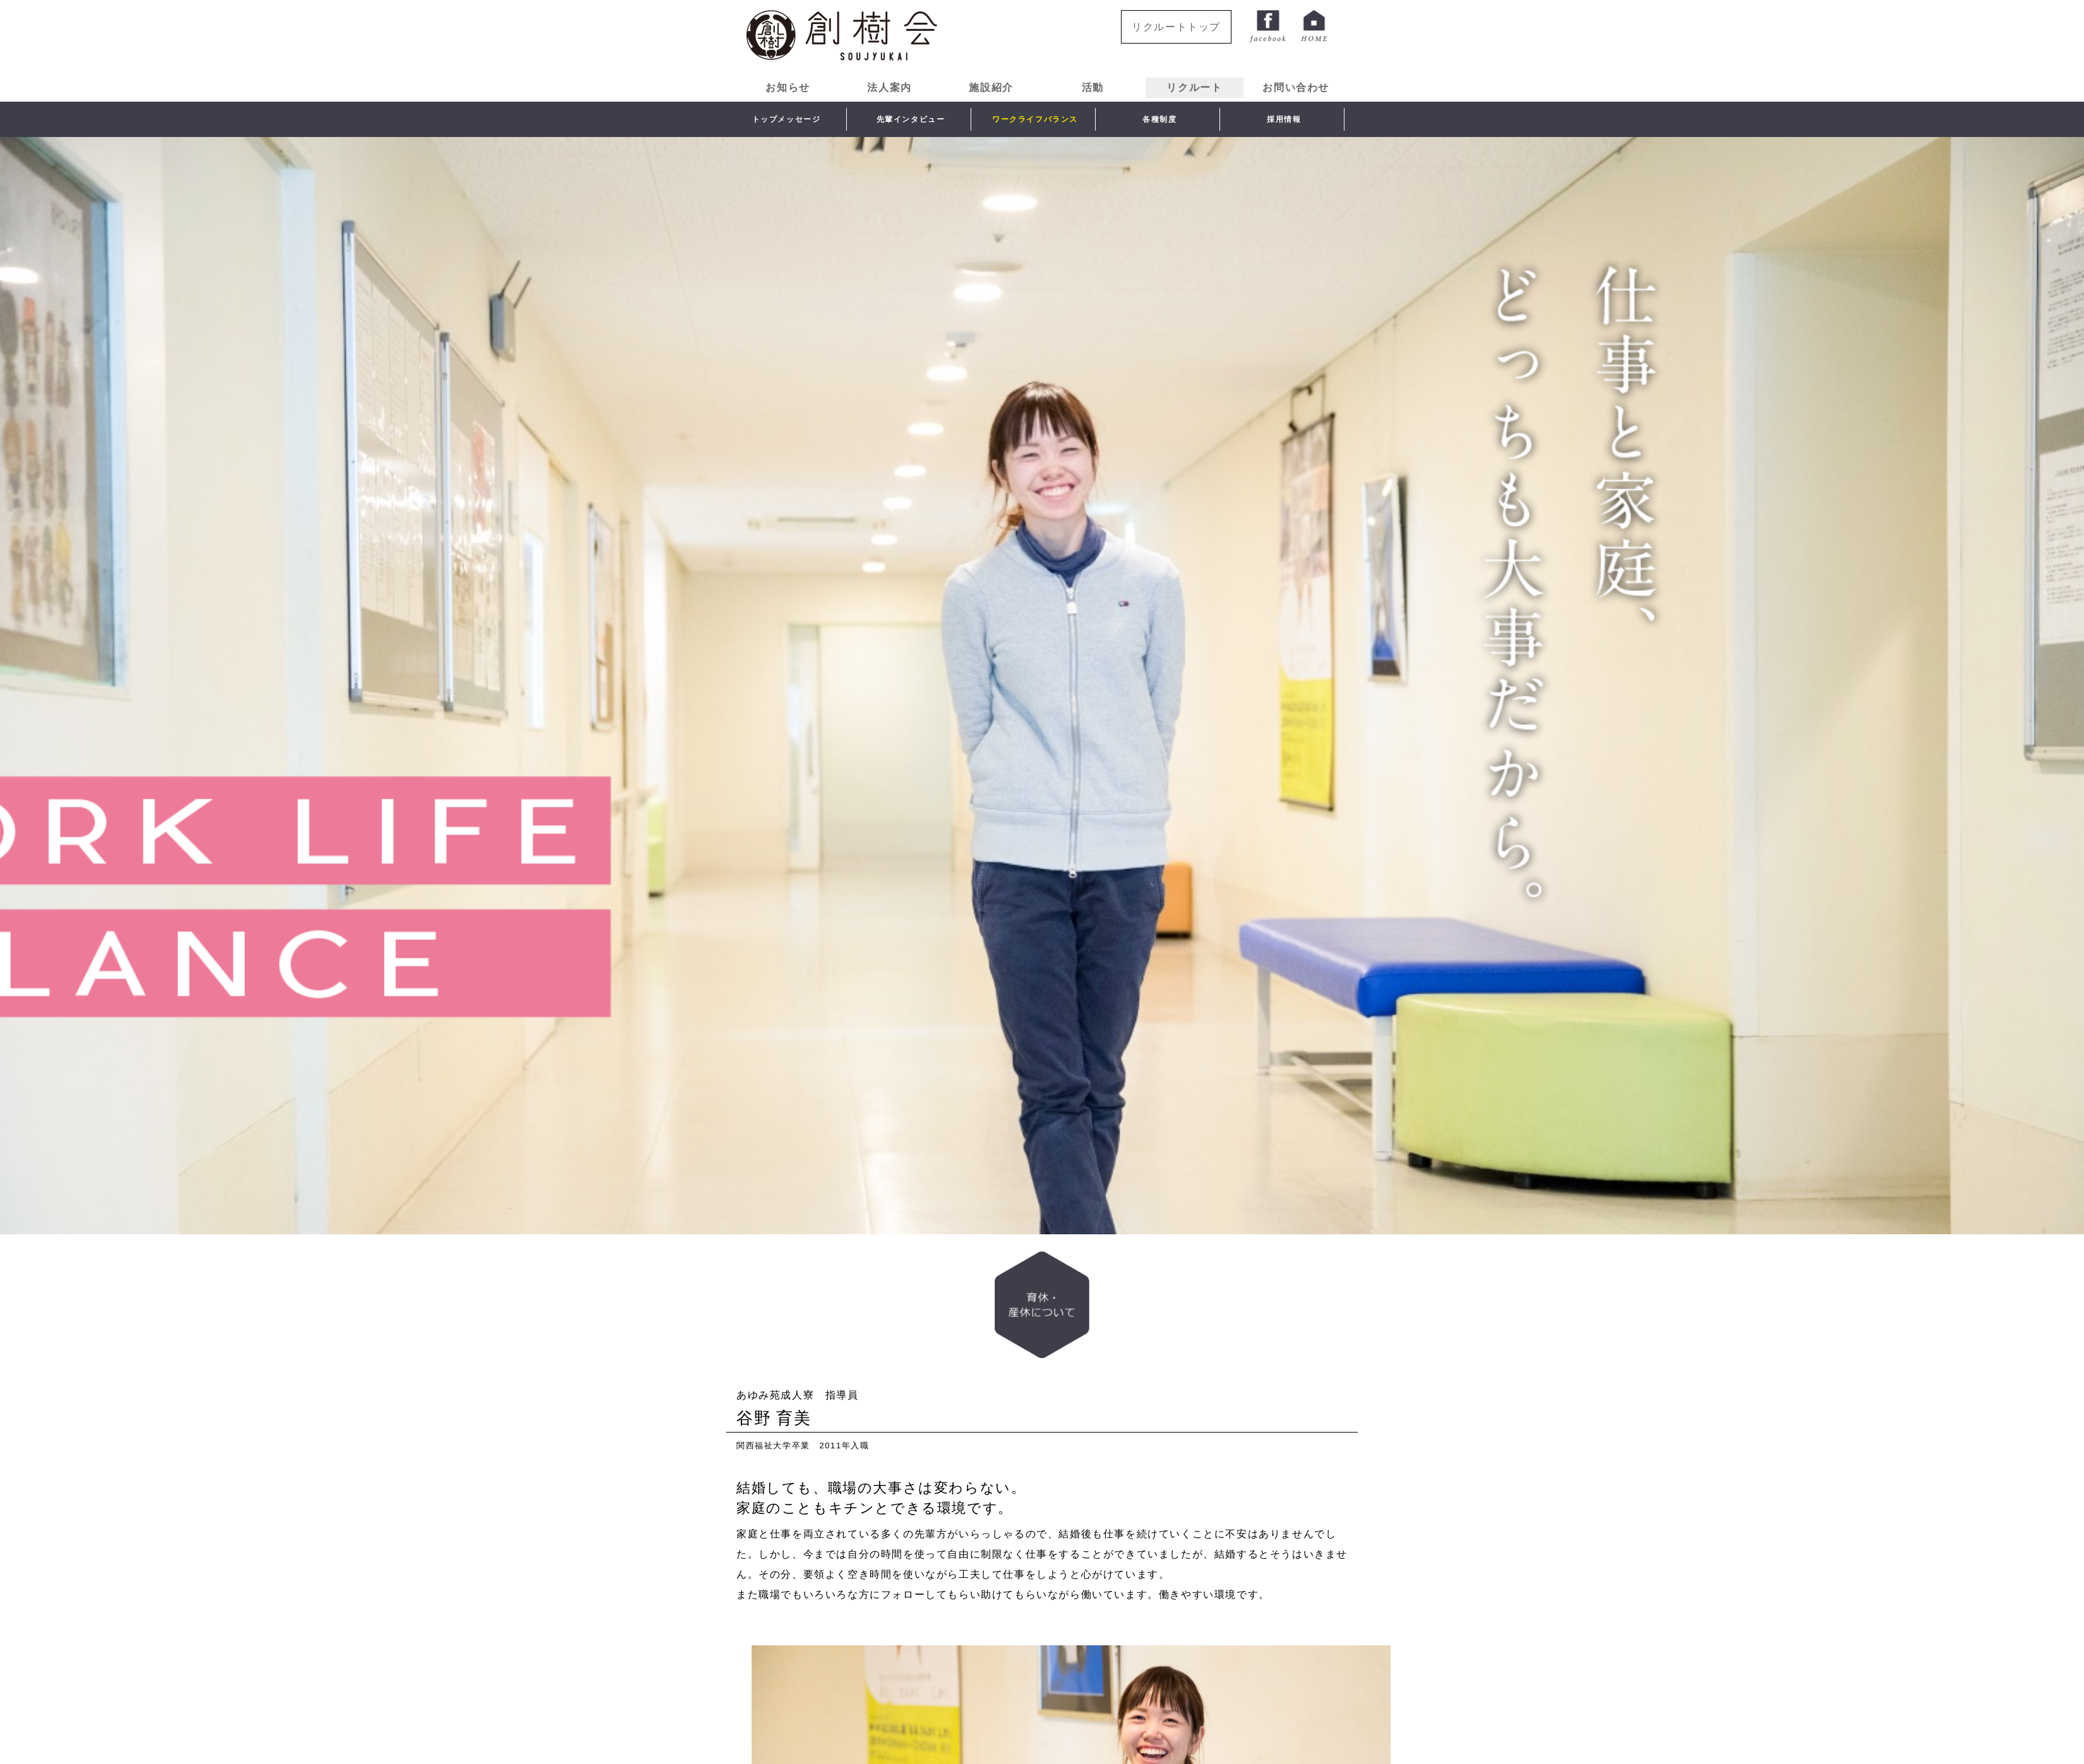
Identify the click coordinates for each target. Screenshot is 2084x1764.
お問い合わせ (1295, 87)
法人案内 (889, 87)
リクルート (1194, 87)
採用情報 (1284, 119)
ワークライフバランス (1035, 119)
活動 (1093, 87)
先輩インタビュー (911, 119)
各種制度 (1159, 119)
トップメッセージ (786, 119)
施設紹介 (991, 87)
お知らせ (787, 87)
